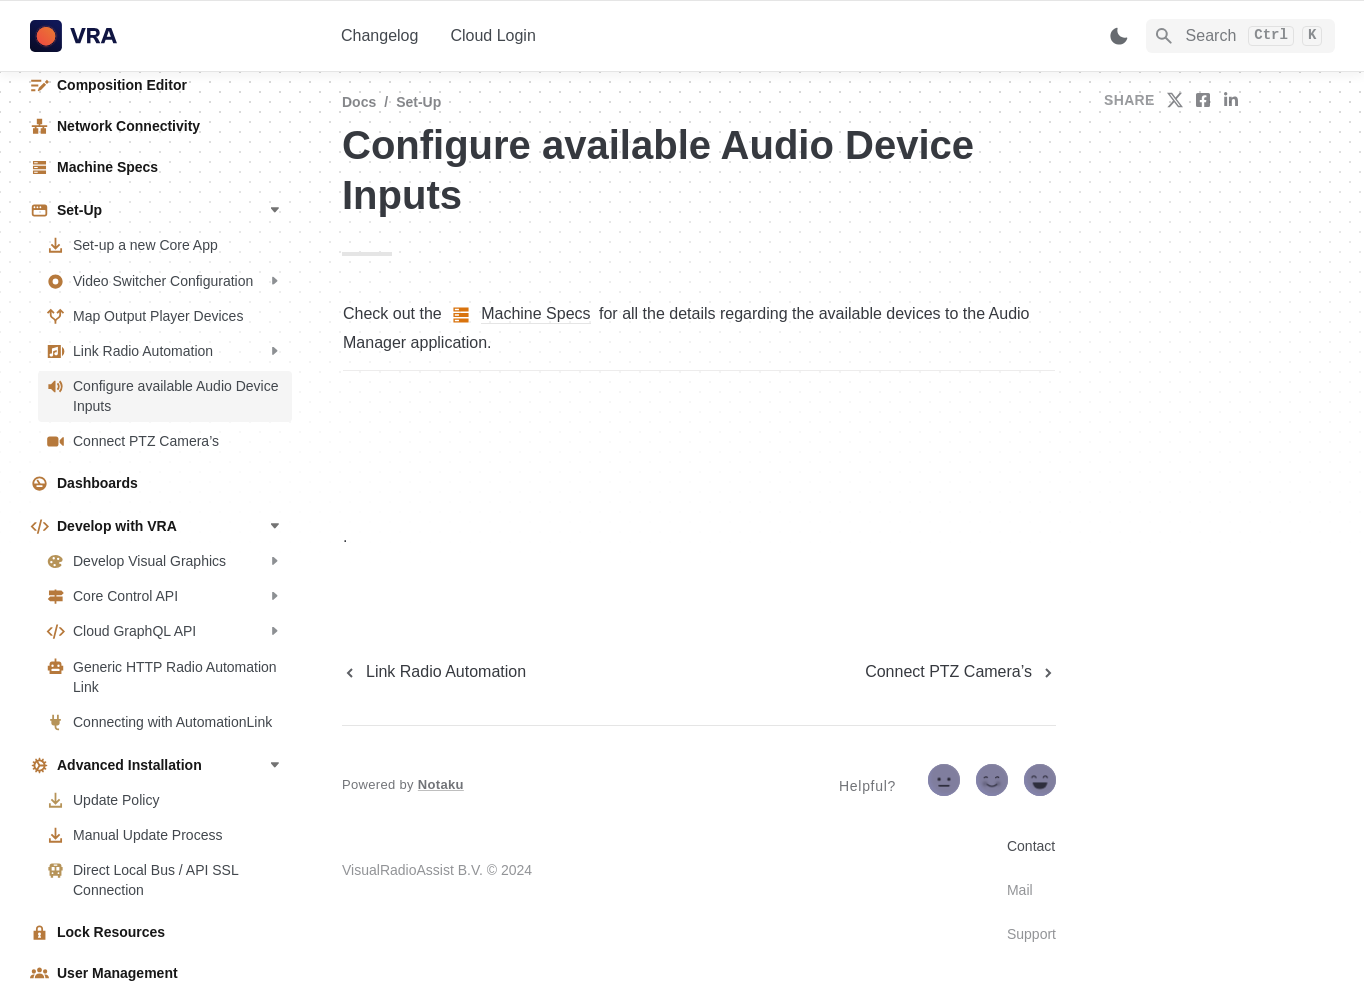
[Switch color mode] (1119, 36)
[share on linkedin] (1231, 100)
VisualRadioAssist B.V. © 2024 (437, 870)
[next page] (960, 672)
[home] (169, 36)
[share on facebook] (1203, 100)
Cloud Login (492, 35)
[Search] (1240, 36)
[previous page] (434, 672)
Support (1031, 934)
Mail (1020, 890)
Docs (359, 102)
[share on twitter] (1175, 100)
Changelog (379, 35)
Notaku (441, 784)
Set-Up (418, 102)
